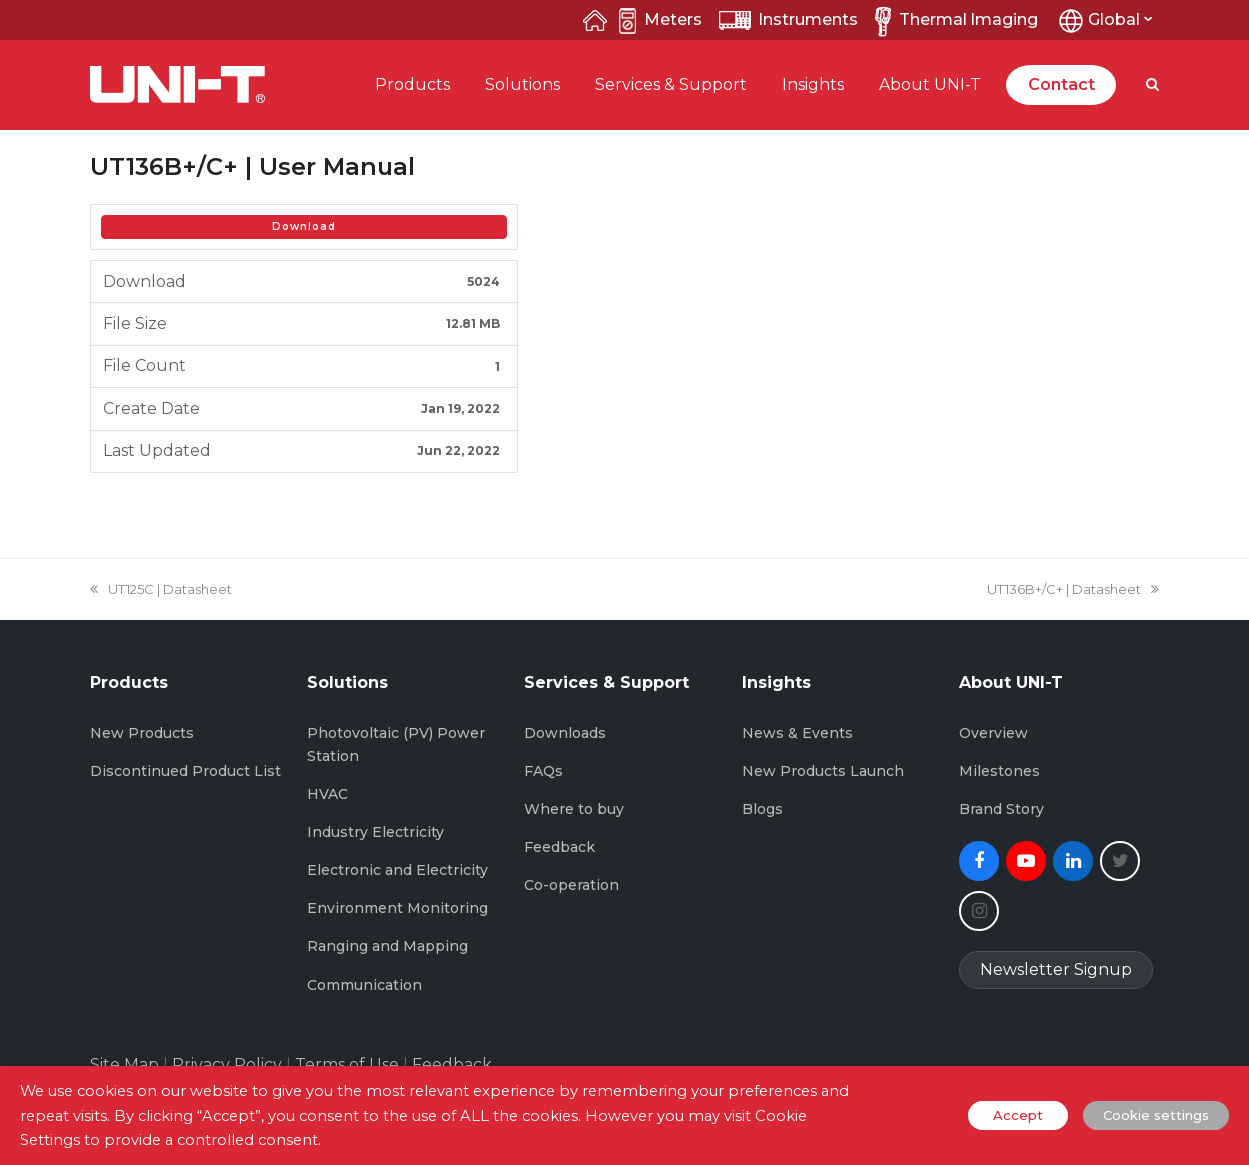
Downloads (565, 733)
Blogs (762, 809)
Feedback (559, 847)
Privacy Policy (227, 1064)
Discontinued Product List (185, 771)
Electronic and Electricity (397, 870)
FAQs (543, 771)
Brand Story (1001, 809)
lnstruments (788, 19)
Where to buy (574, 809)
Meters (660, 19)
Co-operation (571, 885)
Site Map (124, 1064)
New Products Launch (823, 771)
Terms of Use (347, 1064)
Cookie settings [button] (1156, 1115)
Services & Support (671, 84)
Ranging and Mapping (387, 946)
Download (304, 226)
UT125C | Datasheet (161, 589)
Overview (993, 733)
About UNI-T (930, 84)
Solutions (522, 84)
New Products (142, 733)
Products (412, 84)
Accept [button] (1018, 1115)
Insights (813, 84)
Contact (1061, 84)
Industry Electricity (375, 832)
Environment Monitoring (397, 908)
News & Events (797, 733)
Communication (364, 985)
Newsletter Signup (1056, 969)
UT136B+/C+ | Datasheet (1073, 589)
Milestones (999, 771)
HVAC (327, 794)
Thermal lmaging (952, 19)
